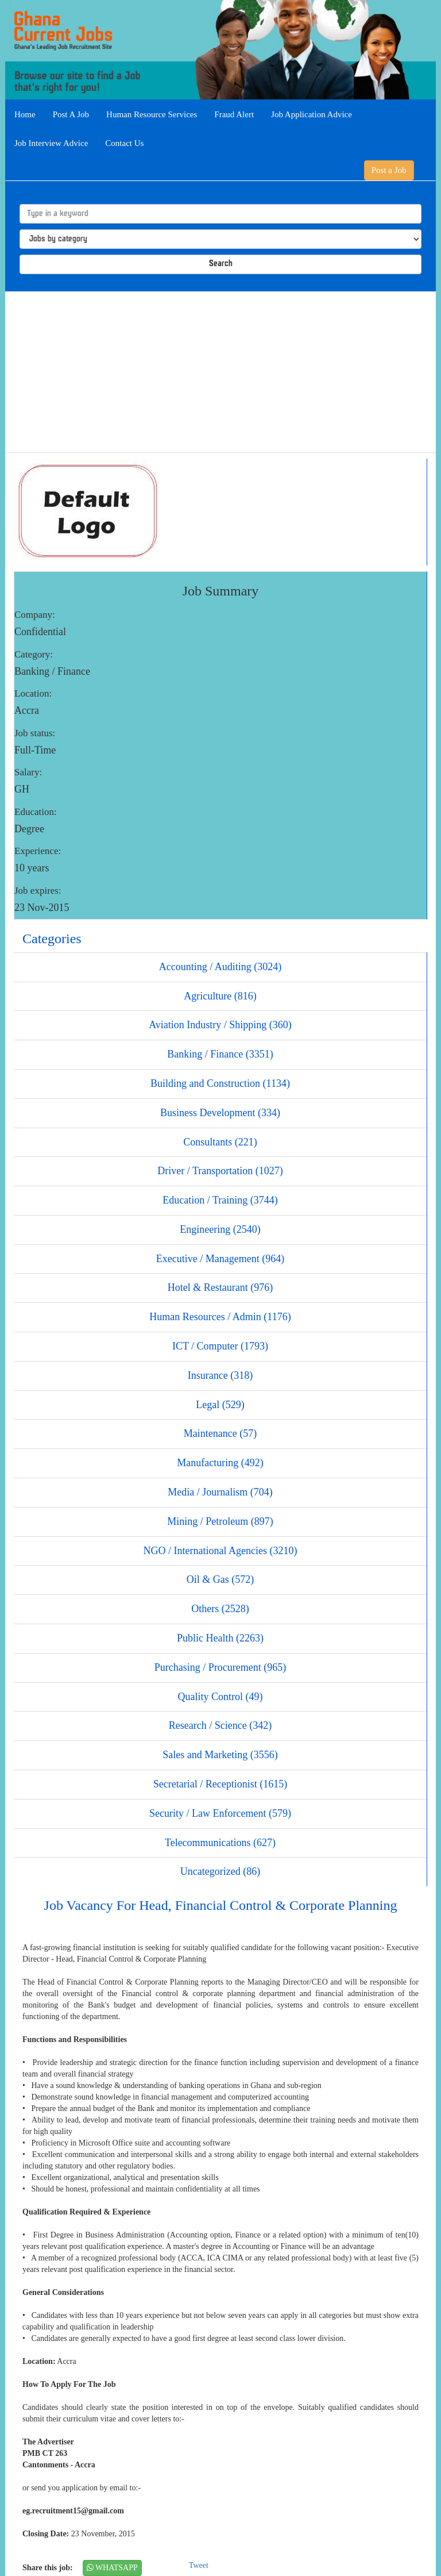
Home (25, 114)
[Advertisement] (220, 371)
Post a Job (389, 170)
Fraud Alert (234, 114)
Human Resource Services (151, 114)
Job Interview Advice (51, 143)
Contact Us (124, 143)
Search (221, 264)
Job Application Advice (311, 114)
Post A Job (71, 114)
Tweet (198, 2565)
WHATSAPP (112, 2567)
